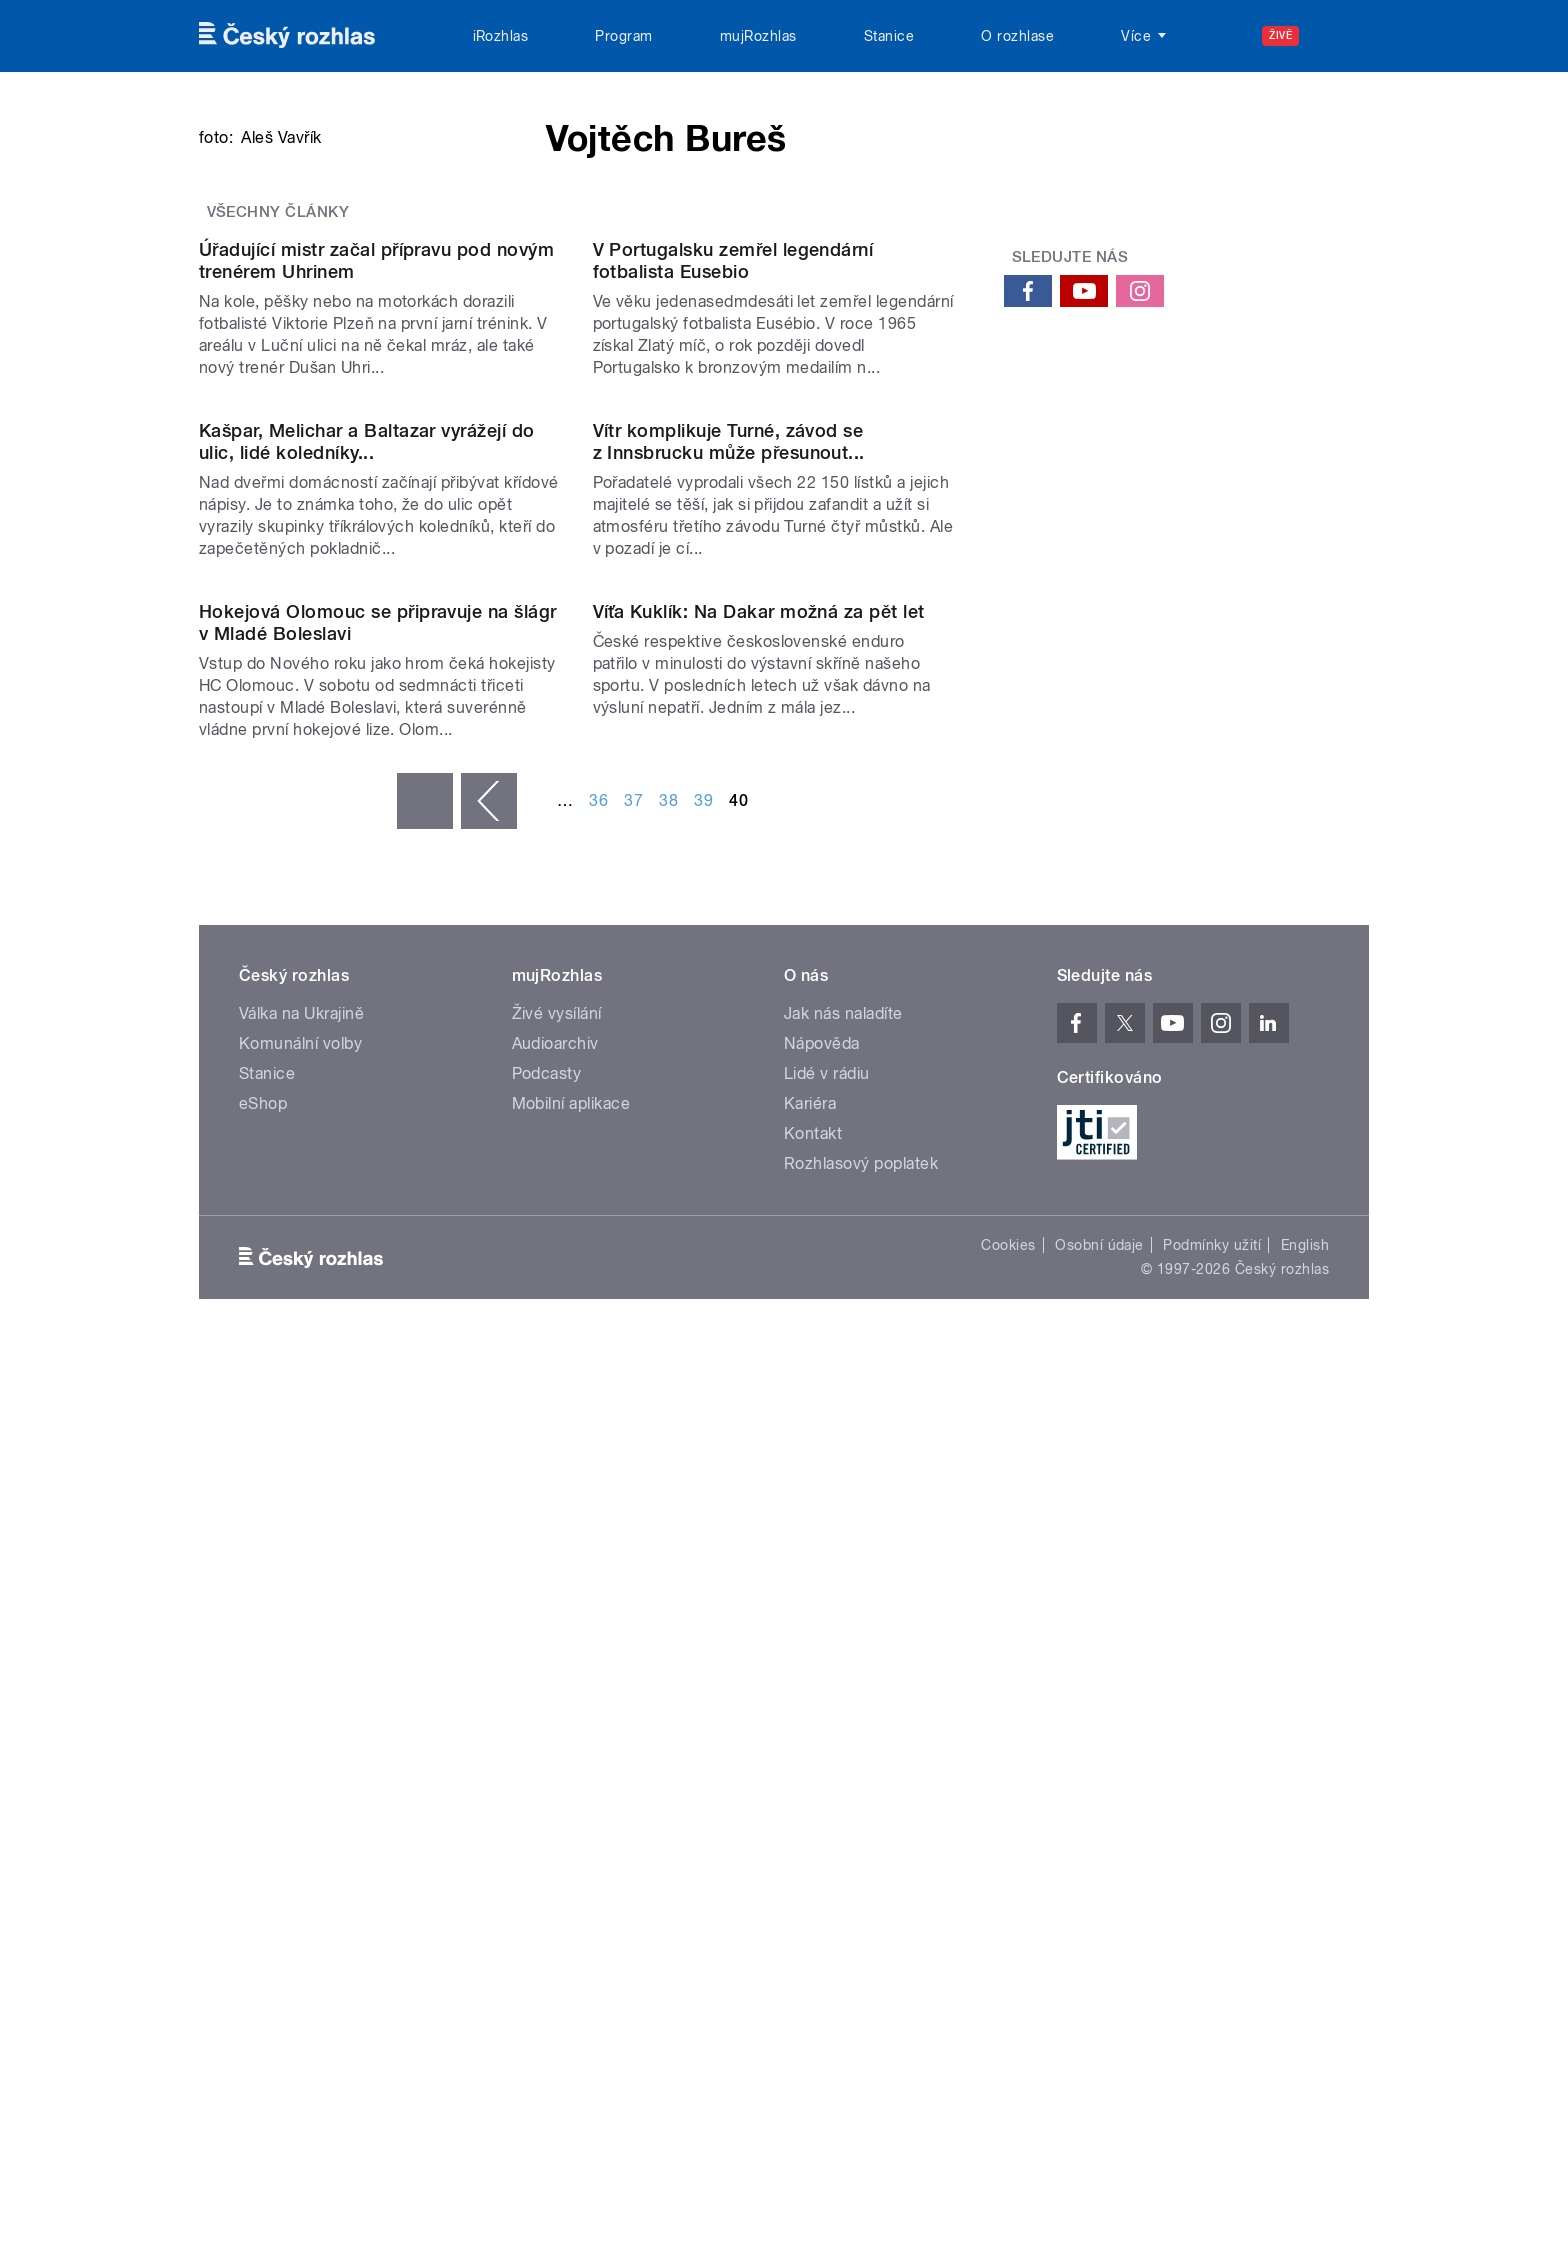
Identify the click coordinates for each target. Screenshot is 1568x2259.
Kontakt (813, 2045)
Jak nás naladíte (843, 1925)
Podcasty (547, 1985)
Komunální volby (300, 1955)
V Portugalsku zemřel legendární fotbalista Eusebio (733, 765)
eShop (263, 2015)
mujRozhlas (758, 36)
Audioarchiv (555, 1955)
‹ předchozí (489, 1713)
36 (598, 1712)
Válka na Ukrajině (301, 1925)
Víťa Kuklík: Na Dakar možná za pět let (759, 1523)
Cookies (1008, 2157)
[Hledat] (1342, 36)
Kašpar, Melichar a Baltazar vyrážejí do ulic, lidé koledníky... (367, 1150)
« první (425, 1713)
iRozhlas (501, 36)
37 (633, 1712)
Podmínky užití (1212, 2157)
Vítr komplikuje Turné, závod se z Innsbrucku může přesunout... (729, 1150)
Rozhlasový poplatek (861, 2075)
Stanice (889, 36)
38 (668, 1712)
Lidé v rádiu (827, 1985)
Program (623, 36)
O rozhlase (1017, 36)
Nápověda (822, 1955)
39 (703, 1712)
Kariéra (810, 2015)
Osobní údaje (1099, 2157)
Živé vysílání (557, 1925)
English (1305, 2157)
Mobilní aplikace (571, 2015)
